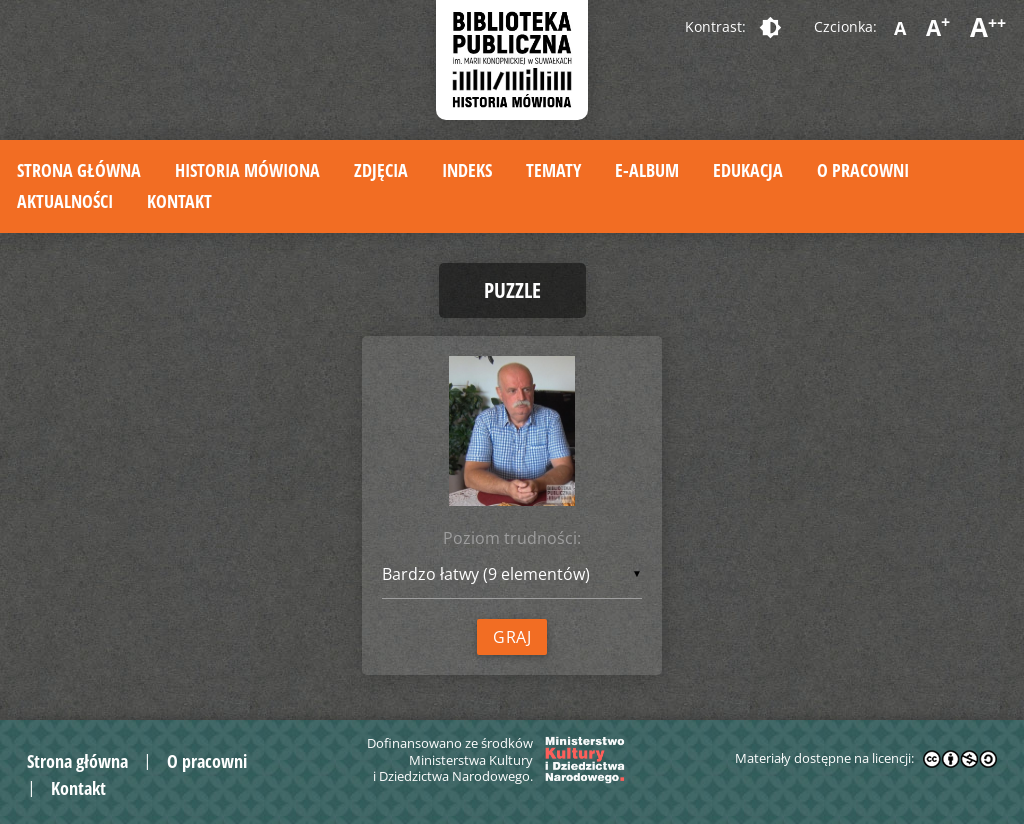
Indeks (467, 170)
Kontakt (179, 201)
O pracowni (863, 170)
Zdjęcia (381, 170)
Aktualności (65, 201)
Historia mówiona (247, 170)
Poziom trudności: (512, 538)
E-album (647, 170)
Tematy (553, 170)
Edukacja (748, 170)
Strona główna (79, 170)
